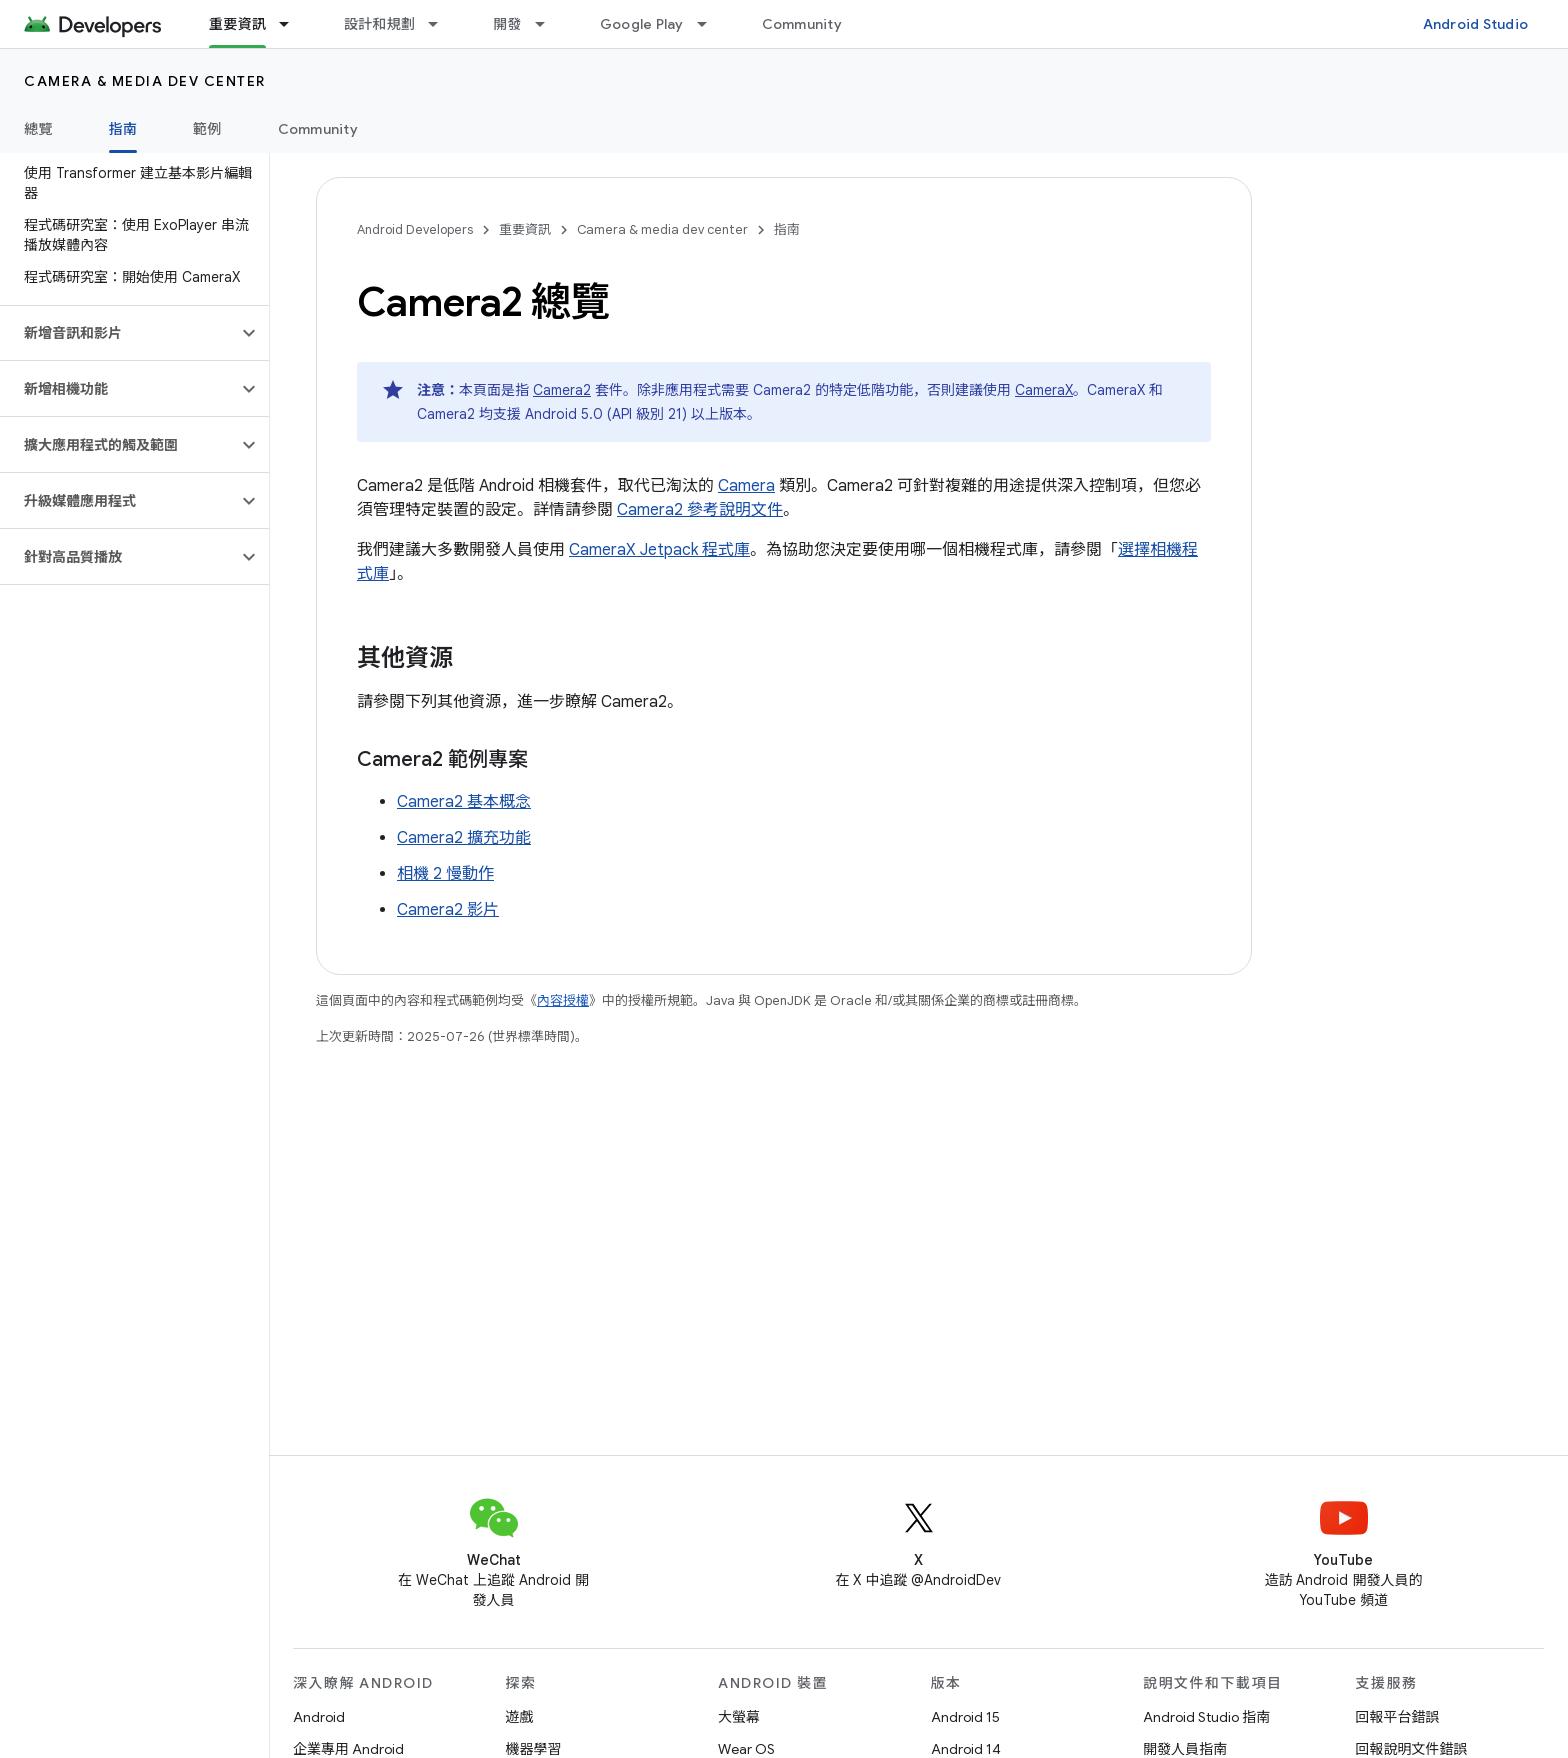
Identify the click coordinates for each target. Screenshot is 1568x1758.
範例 (207, 129)
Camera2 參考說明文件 (700, 510)
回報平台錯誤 (1398, 1717)
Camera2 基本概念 (464, 802)
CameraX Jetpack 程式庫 (659, 550)
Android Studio (1476, 24)
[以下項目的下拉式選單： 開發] (549, 24)
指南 (787, 229)
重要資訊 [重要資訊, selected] (237, 24)
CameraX (1044, 390)
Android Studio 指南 (1206, 1717)
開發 (507, 24)
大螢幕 (739, 1717)
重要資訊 (525, 229)
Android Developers (415, 229)
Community (802, 24)
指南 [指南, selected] (123, 129)
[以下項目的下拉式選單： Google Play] (711, 24)
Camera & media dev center (145, 81)
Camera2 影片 (448, 910)
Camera (746, 486)
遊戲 (520, 1717)
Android (319, 1717)
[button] (118, 333)
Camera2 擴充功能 (464, 838)
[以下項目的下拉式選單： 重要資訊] (293, 24)
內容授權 (563, 1000)
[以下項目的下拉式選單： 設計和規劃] (442, 24)
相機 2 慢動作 (445, 874)
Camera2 (562, 390)
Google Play (642, 24)
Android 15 (965, 1717)
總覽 (38, 129)
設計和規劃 (379, 24)
